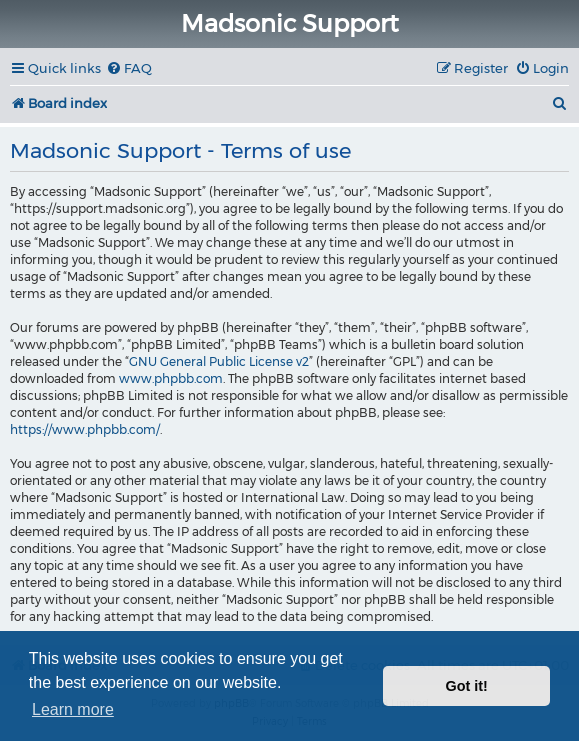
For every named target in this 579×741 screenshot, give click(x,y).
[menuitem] (129, 68)
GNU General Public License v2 (219, 361)
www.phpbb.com (171, 378)
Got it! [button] (467, 686)
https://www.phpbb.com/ (85, 429)
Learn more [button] (73, 709)
